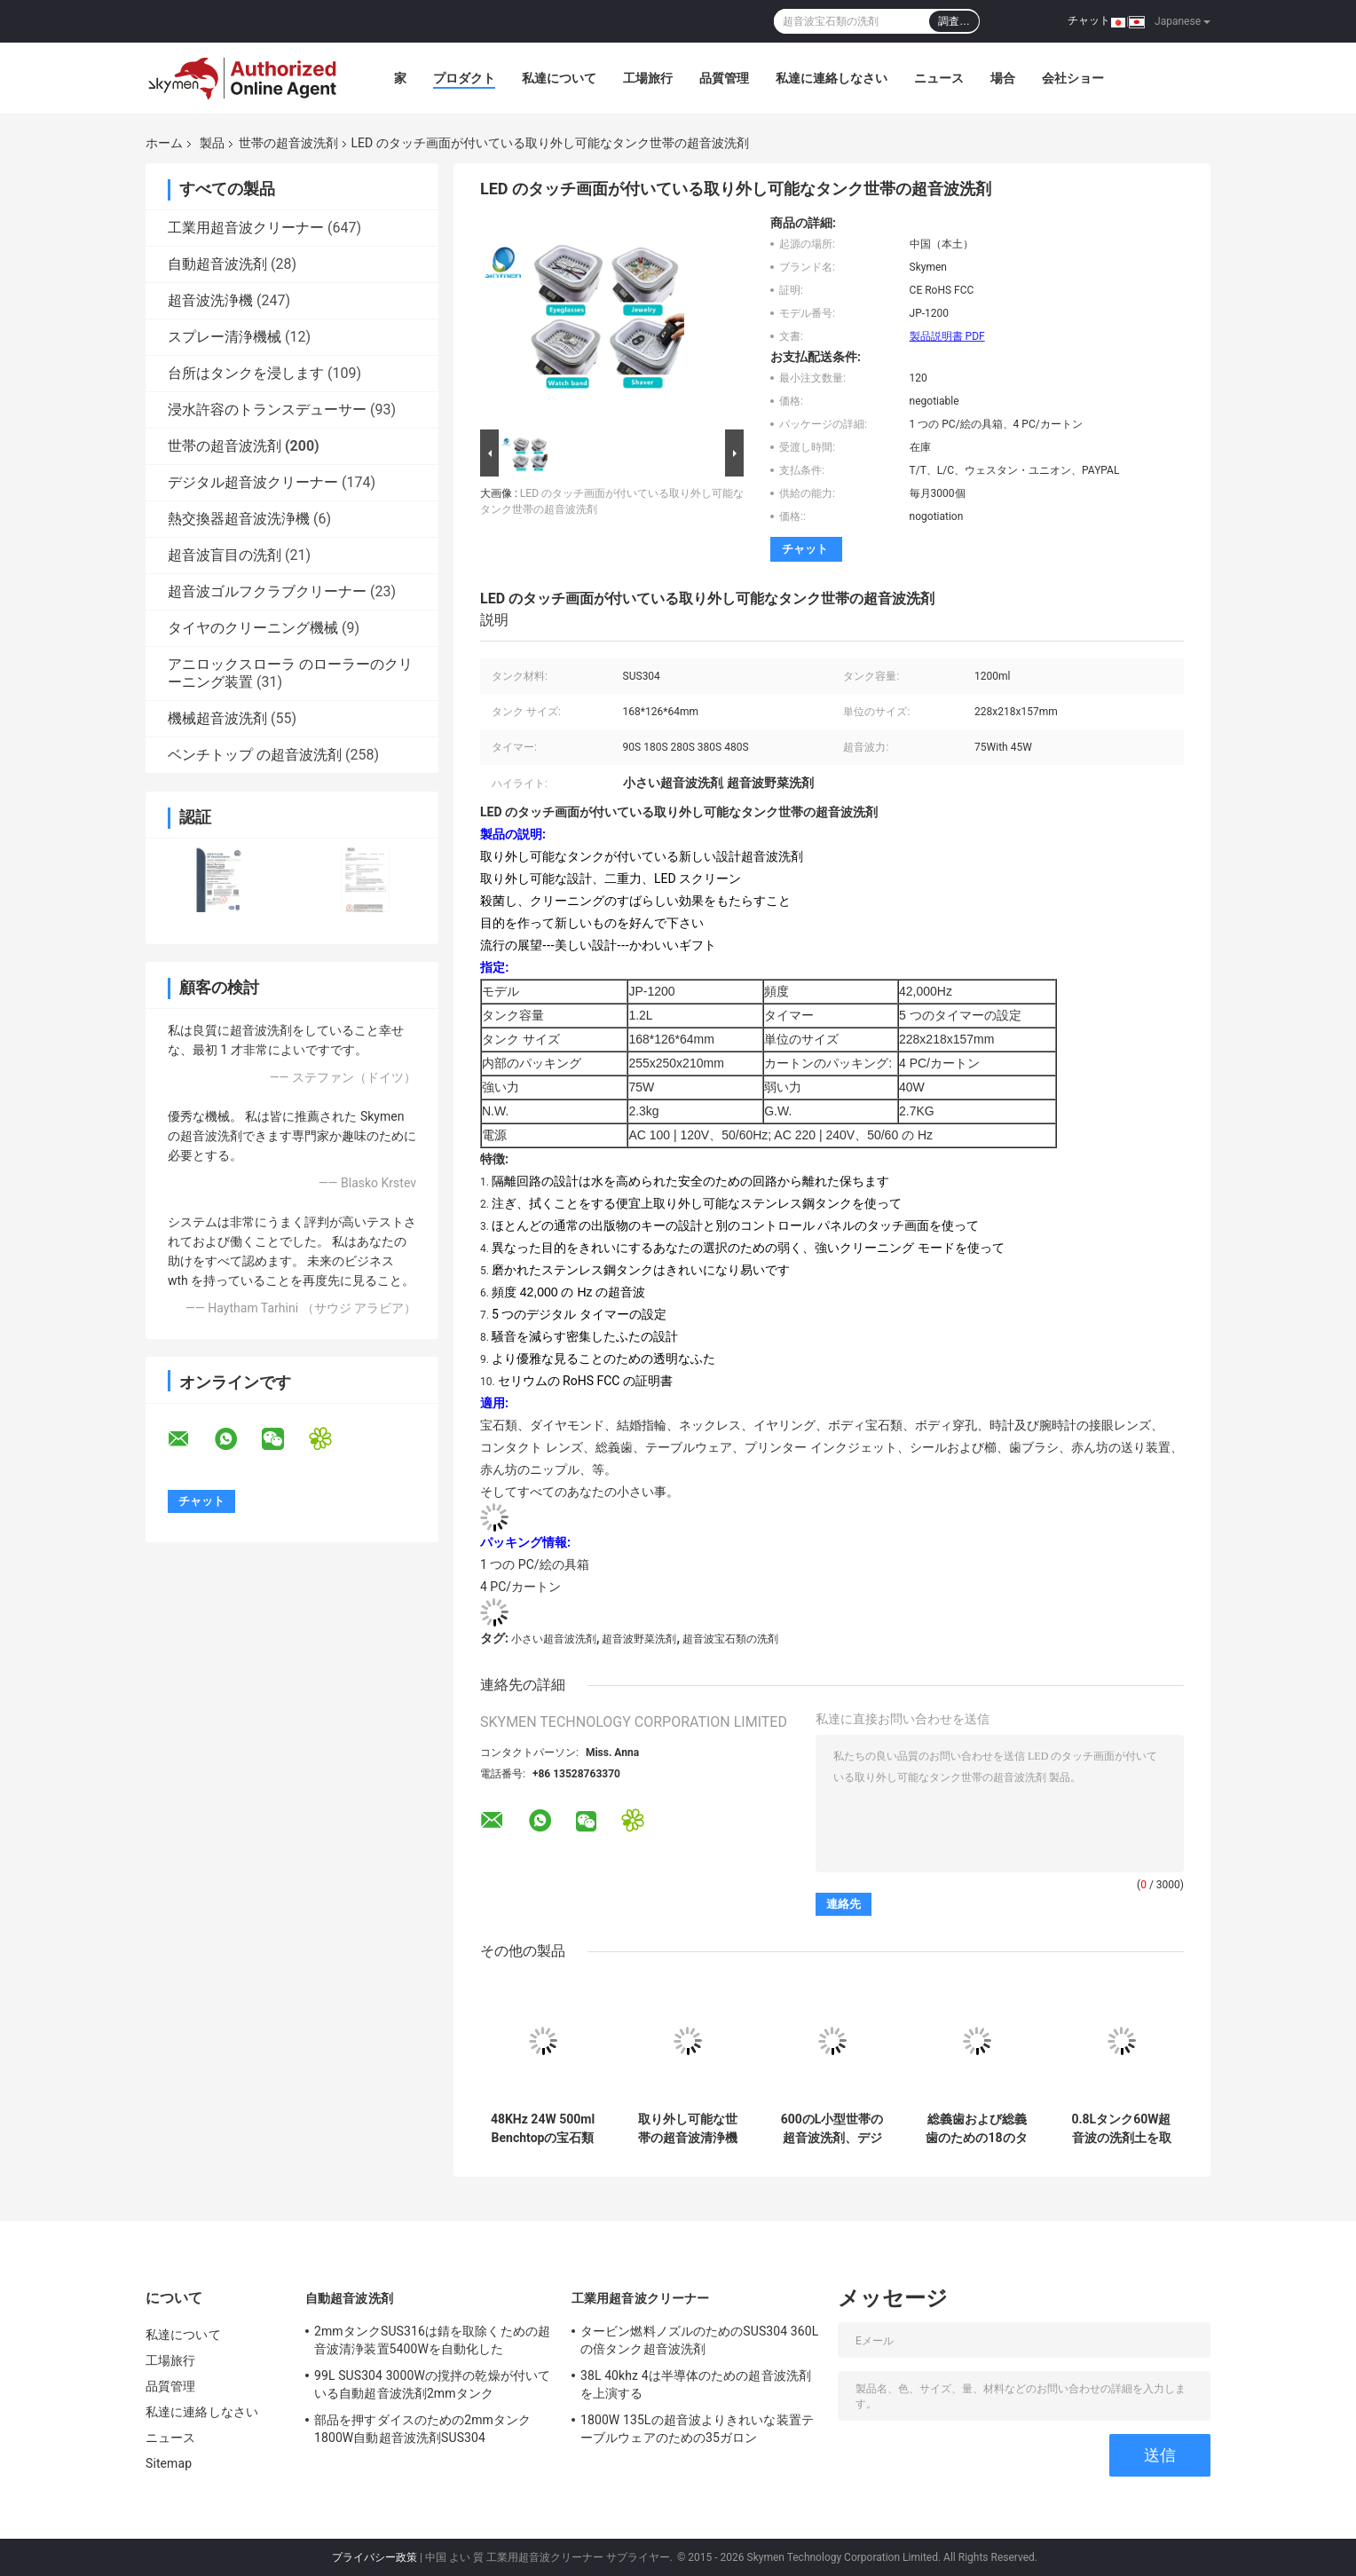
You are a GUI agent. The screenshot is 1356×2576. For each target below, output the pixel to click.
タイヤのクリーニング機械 (253, 627)
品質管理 (724, 78)
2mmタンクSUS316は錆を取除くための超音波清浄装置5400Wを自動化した (432, 2340)
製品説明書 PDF (947, 336)
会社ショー (1073, 78)
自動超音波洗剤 (217, 264)
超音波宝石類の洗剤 (730, 1639)
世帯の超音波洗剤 (288, 143)
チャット (1089, 20)
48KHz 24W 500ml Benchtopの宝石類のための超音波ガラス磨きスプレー (543, 2129)
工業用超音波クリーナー (246, 227)
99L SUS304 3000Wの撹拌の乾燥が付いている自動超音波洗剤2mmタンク (432, 2384)
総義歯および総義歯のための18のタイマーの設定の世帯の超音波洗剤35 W (976, 2129)
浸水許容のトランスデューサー (267, 409)
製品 (212, 143)
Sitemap (169, 2463)
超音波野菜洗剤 (639, 1639)
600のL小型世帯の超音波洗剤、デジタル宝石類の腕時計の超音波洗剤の (832, 2129)
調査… (954, 21)
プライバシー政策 (374, 2557)
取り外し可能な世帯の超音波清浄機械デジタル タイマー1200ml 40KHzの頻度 (687, 2129)
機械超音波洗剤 (217, 718)
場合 (1002, 78)
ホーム (164, 143)
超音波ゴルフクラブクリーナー (267, 591)
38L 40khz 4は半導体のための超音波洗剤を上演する (695, 2384)
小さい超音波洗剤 (553, 1639)
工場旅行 (648, 78)
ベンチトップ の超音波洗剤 (255, 754)
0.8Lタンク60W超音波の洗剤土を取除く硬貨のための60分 (1121, 2129)
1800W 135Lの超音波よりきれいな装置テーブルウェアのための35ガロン (697, 2429)
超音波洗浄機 (210, 300)
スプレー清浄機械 (224, 336)
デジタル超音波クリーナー (253, 482)
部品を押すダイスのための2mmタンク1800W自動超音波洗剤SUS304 (422, 2429)
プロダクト (464, 78)
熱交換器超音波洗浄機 (239, 518)
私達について (559, 78)
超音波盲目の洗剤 (224, 555)
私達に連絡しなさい (831, 78)
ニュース (939, 78)
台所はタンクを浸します (246, 373)
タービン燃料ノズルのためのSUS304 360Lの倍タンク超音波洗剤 (699, 2340)
